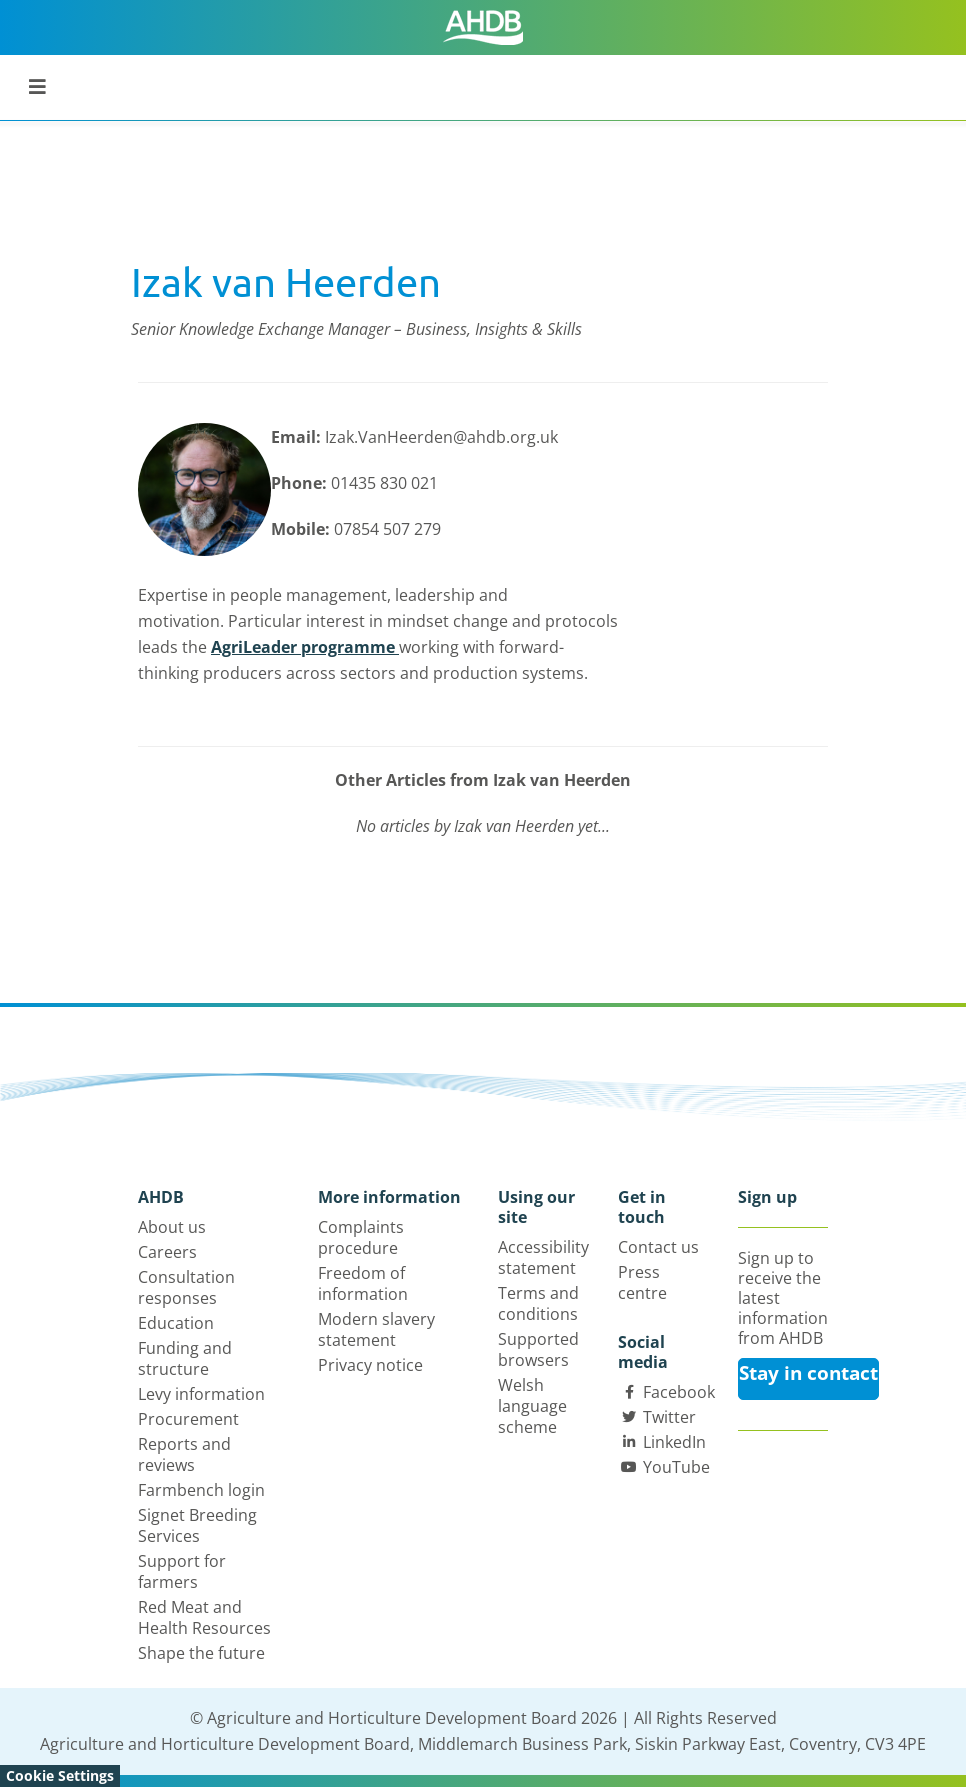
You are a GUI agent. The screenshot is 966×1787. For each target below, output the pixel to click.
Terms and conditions (538, 1303)
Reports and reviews (184, 1454)
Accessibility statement (543, 1257)
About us (172, 1227)
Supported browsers (538, 1349)
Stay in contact (808, 1373)
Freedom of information (363, 1283)
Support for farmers (182, 1571)
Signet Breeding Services (197, 1525)
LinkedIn (674, 1442)
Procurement (188, 1419)
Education (176, 1323)
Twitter (669, 1417)
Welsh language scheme (532, 1406)
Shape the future (201, 1653)
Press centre (642, 1282)
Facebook (679, 1392)
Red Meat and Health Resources (204, 1617)
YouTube (676, 1467)
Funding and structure (185, 1358)
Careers (167, 1252)
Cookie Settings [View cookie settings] (60, 1775)
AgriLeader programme (305, 647)
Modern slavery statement (376, 1329)
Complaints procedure (361, 1237)
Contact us (658, 1247)
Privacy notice (370, 1365)
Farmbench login (201, 1490)
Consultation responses (186, 1287)
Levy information (201, 1394)
